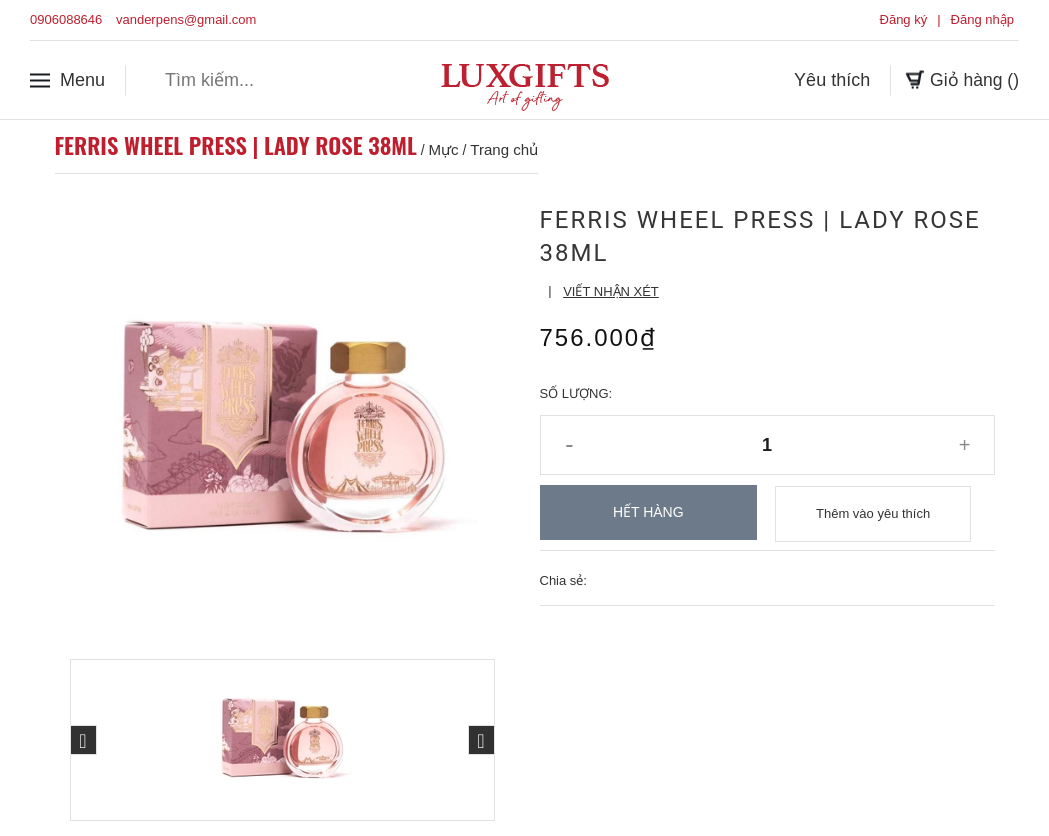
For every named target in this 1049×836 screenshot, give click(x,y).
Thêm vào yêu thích (873, 512)
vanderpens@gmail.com (186, 19)
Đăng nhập (982, 19)
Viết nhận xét (611, 291)
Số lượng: (576, 393)
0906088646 (66, 19)
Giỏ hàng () (961, 79)
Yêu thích (830, 79)
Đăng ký (904, 19)
